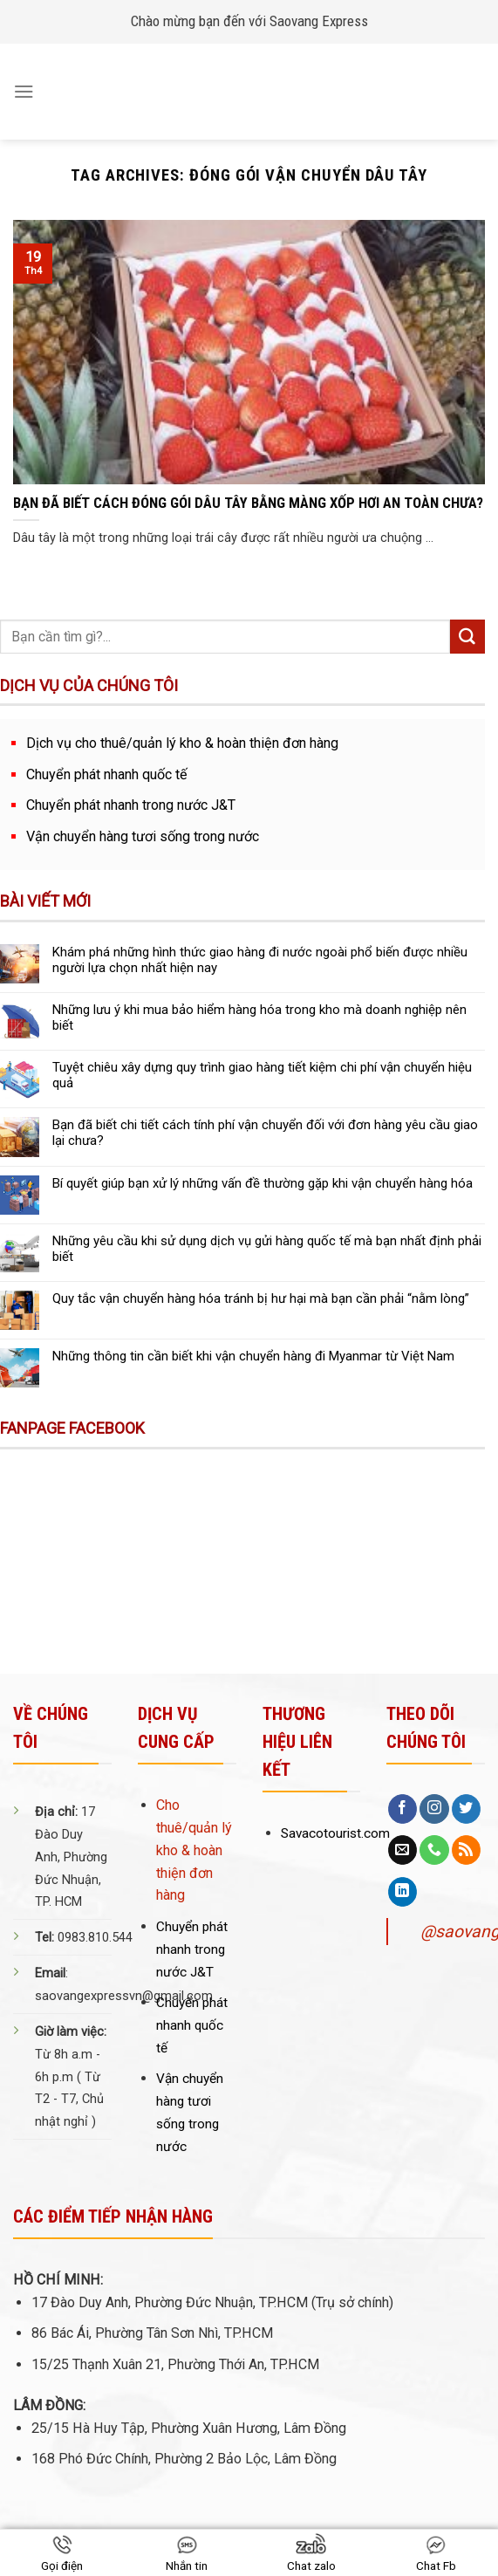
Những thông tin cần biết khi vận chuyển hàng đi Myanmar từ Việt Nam (253, 1356)
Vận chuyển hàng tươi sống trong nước (142, 836)
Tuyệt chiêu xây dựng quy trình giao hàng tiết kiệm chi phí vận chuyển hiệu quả (262, 1075)
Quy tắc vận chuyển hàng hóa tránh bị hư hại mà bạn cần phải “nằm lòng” (260, 1298)
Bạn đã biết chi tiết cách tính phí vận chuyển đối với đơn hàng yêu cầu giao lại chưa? (265, 1132)
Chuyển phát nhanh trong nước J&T (130, 805)
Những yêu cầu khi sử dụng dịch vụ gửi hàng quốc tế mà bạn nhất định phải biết (266, 1248)
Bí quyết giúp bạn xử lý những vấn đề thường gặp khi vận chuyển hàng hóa (262, 1183)
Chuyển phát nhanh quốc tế (107, 774)
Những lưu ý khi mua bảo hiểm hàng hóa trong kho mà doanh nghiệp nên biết (259, 1017)
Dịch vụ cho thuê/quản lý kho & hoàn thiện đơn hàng (182, 743)
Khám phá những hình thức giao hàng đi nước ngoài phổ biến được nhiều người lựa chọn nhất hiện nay (259, 960)
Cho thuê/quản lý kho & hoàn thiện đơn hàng (194, 1850)
